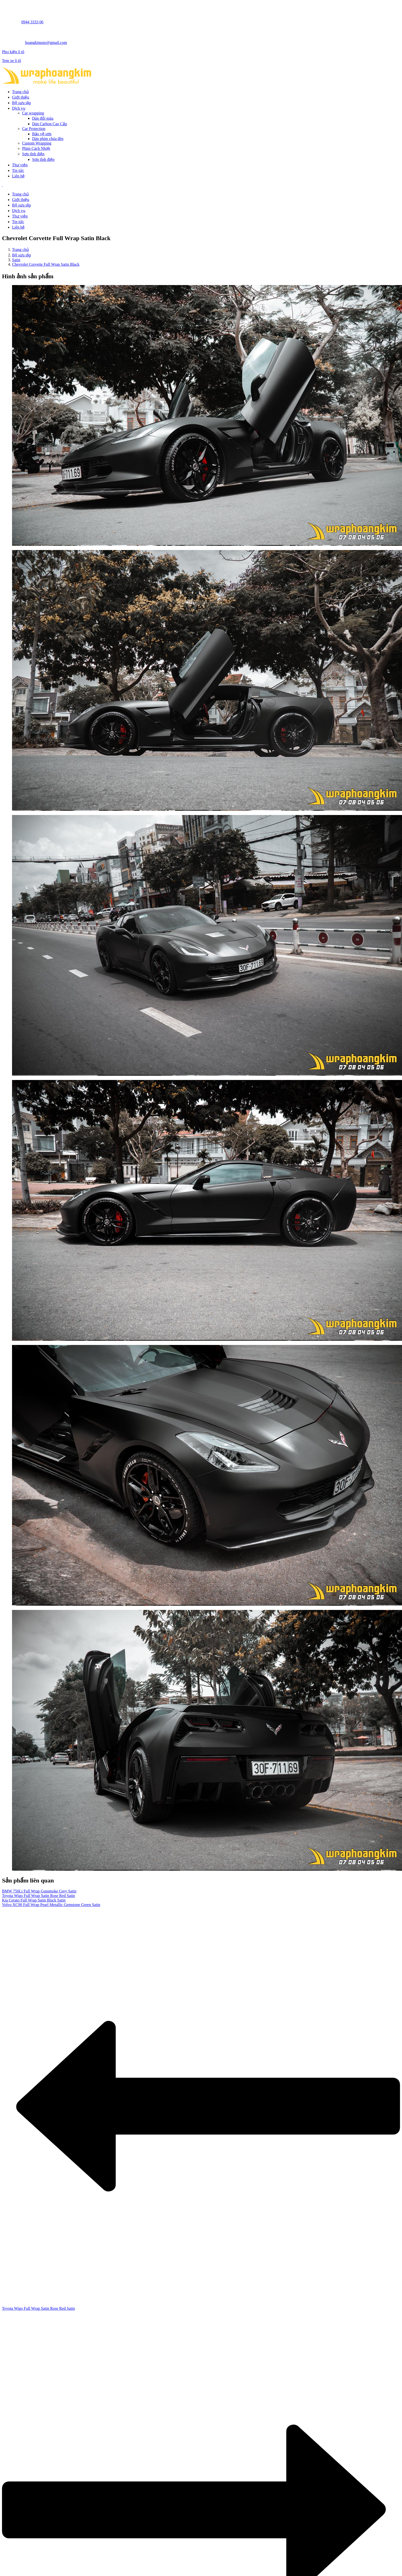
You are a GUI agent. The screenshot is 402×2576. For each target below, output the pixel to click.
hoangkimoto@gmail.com (46, 42)
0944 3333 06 (32, 22)
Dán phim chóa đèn (47, 139)
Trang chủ (20, 92)
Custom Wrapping (36, 143)
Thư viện (20, 165)
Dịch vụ (18, 108)
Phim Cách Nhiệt (36, 148)
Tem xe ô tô (11, 60)
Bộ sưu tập (21, 103)
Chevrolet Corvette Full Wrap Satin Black (45, 264)
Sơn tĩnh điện (33, 154)
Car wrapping (33, 113)
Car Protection (33, 128)
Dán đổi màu (42, 118)
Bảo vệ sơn (41, 134)
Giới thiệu (20, 97)
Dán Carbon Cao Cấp (49, 124)
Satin (16, 260)
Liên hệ (18, 176)
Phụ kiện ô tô (13, 52)
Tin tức (18, 170)
